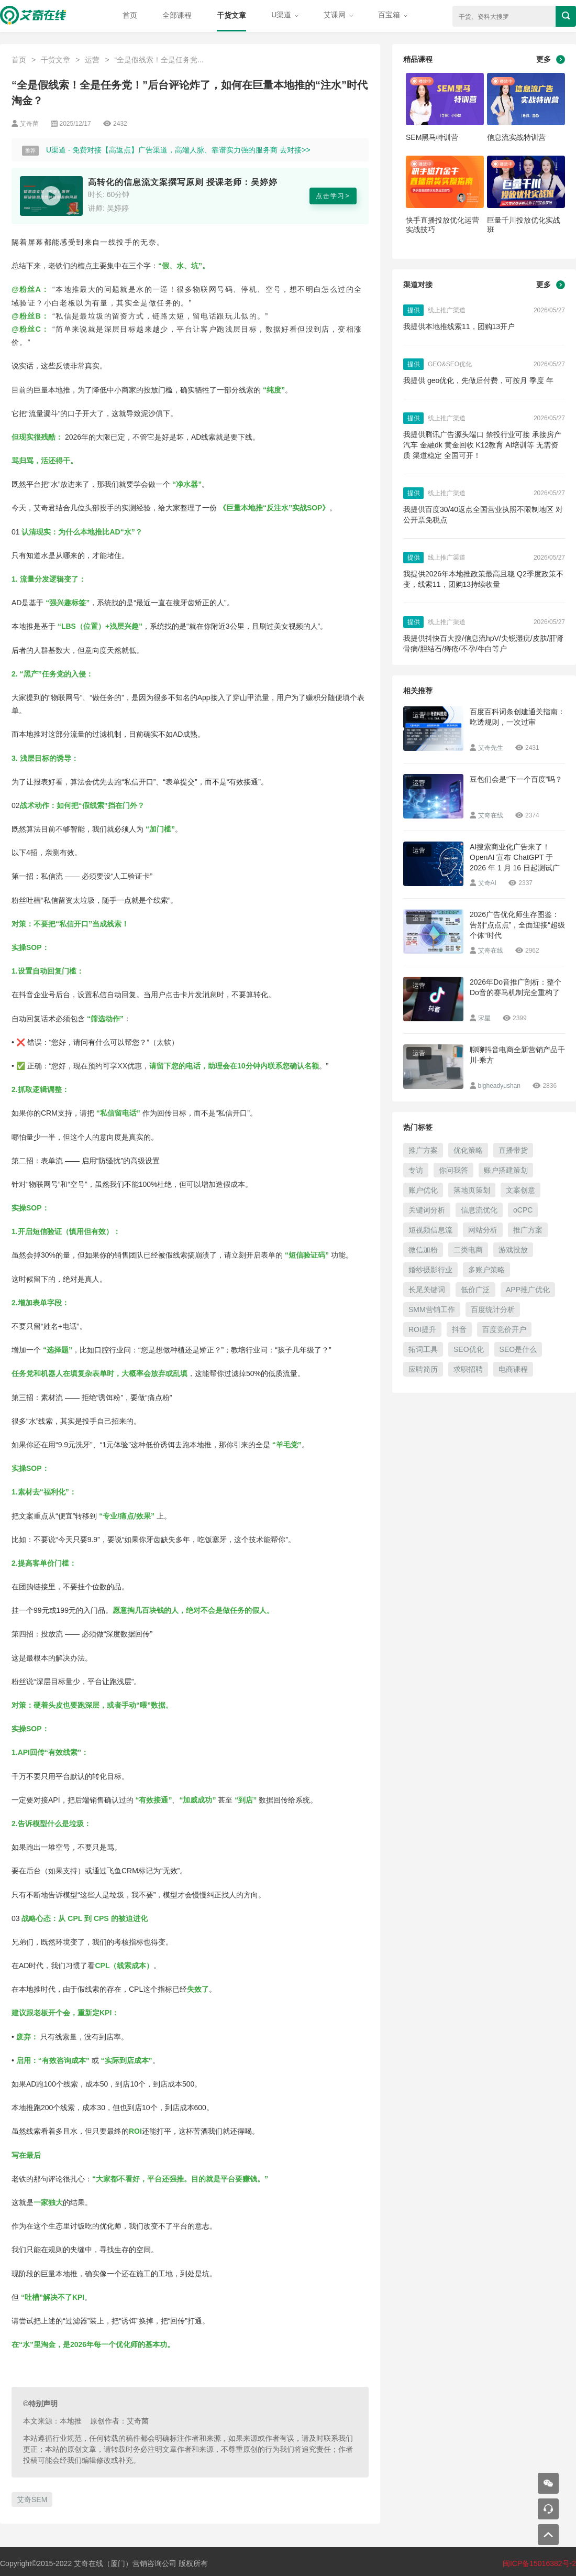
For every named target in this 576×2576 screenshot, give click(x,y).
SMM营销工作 (431, 1309)
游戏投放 (513, 1250)
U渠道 (284, 14)
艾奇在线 (490, 815)
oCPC (523, 1210)
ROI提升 (422, 1329)
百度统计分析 (493, 1309)
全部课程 (177, 15)
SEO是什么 (518, 1349)
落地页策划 (471, 1190)
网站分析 (482, 1230)
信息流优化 (479, 1210)
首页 (130, 15)
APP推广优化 (528, 1289)
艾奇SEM (32, 2499)
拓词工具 (423, 1349)
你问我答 (453, 1170)
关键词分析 (426, 1210)
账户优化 (423, 1190)
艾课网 (338, 14)
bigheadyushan (499, 1086)
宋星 (484, 1018)
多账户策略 (486, 1269)
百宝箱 (392, 14)
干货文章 (231, 15)
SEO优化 (468, 1349)
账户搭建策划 (506, 1170)
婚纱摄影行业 (430, 1269)
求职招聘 (468, 1369)
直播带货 (513, 1150)
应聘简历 (423, 1369)
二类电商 (468, 1250)
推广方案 (423, 1150)
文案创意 (520, 1190)
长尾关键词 (426, 1289)
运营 (92, 60)
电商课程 (513, 1369)
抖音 (459, 1329)
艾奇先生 (490, 748)
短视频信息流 (430, 1230)
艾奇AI (487, 883)
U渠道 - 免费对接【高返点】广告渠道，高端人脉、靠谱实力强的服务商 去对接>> (178, 150)
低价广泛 (475, 1289)
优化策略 (468, 1150)
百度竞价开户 (504, 1329)
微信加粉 (423, 1250)
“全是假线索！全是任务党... (159, 60)
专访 (415, 1170)
